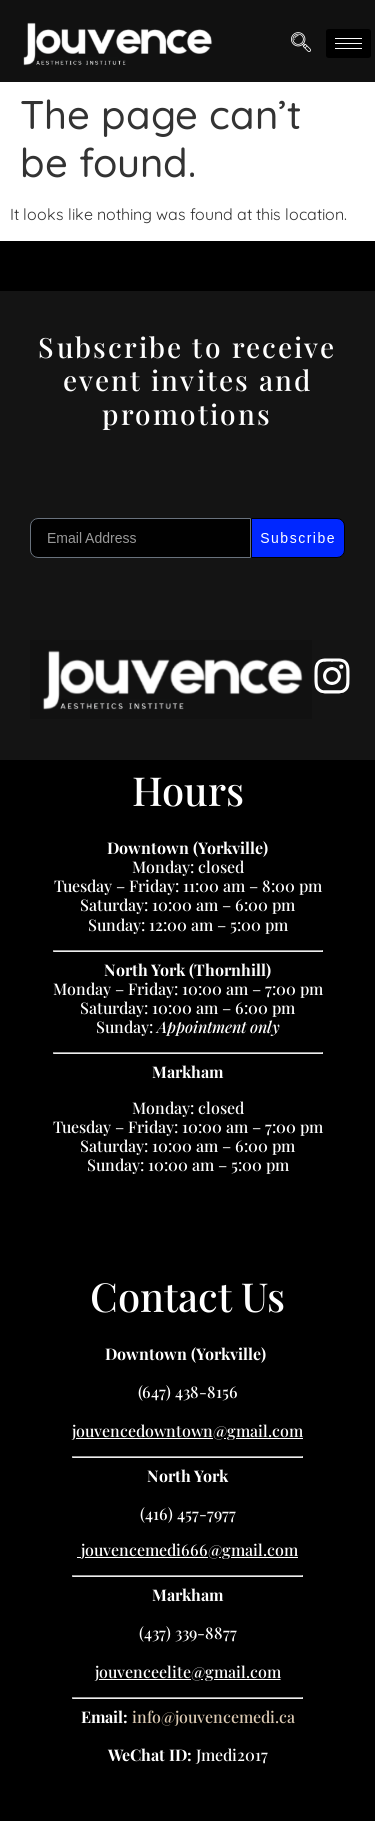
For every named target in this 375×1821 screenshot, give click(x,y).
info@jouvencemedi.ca (213, 1716)
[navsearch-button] (301, 44)
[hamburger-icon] (348, 43)
